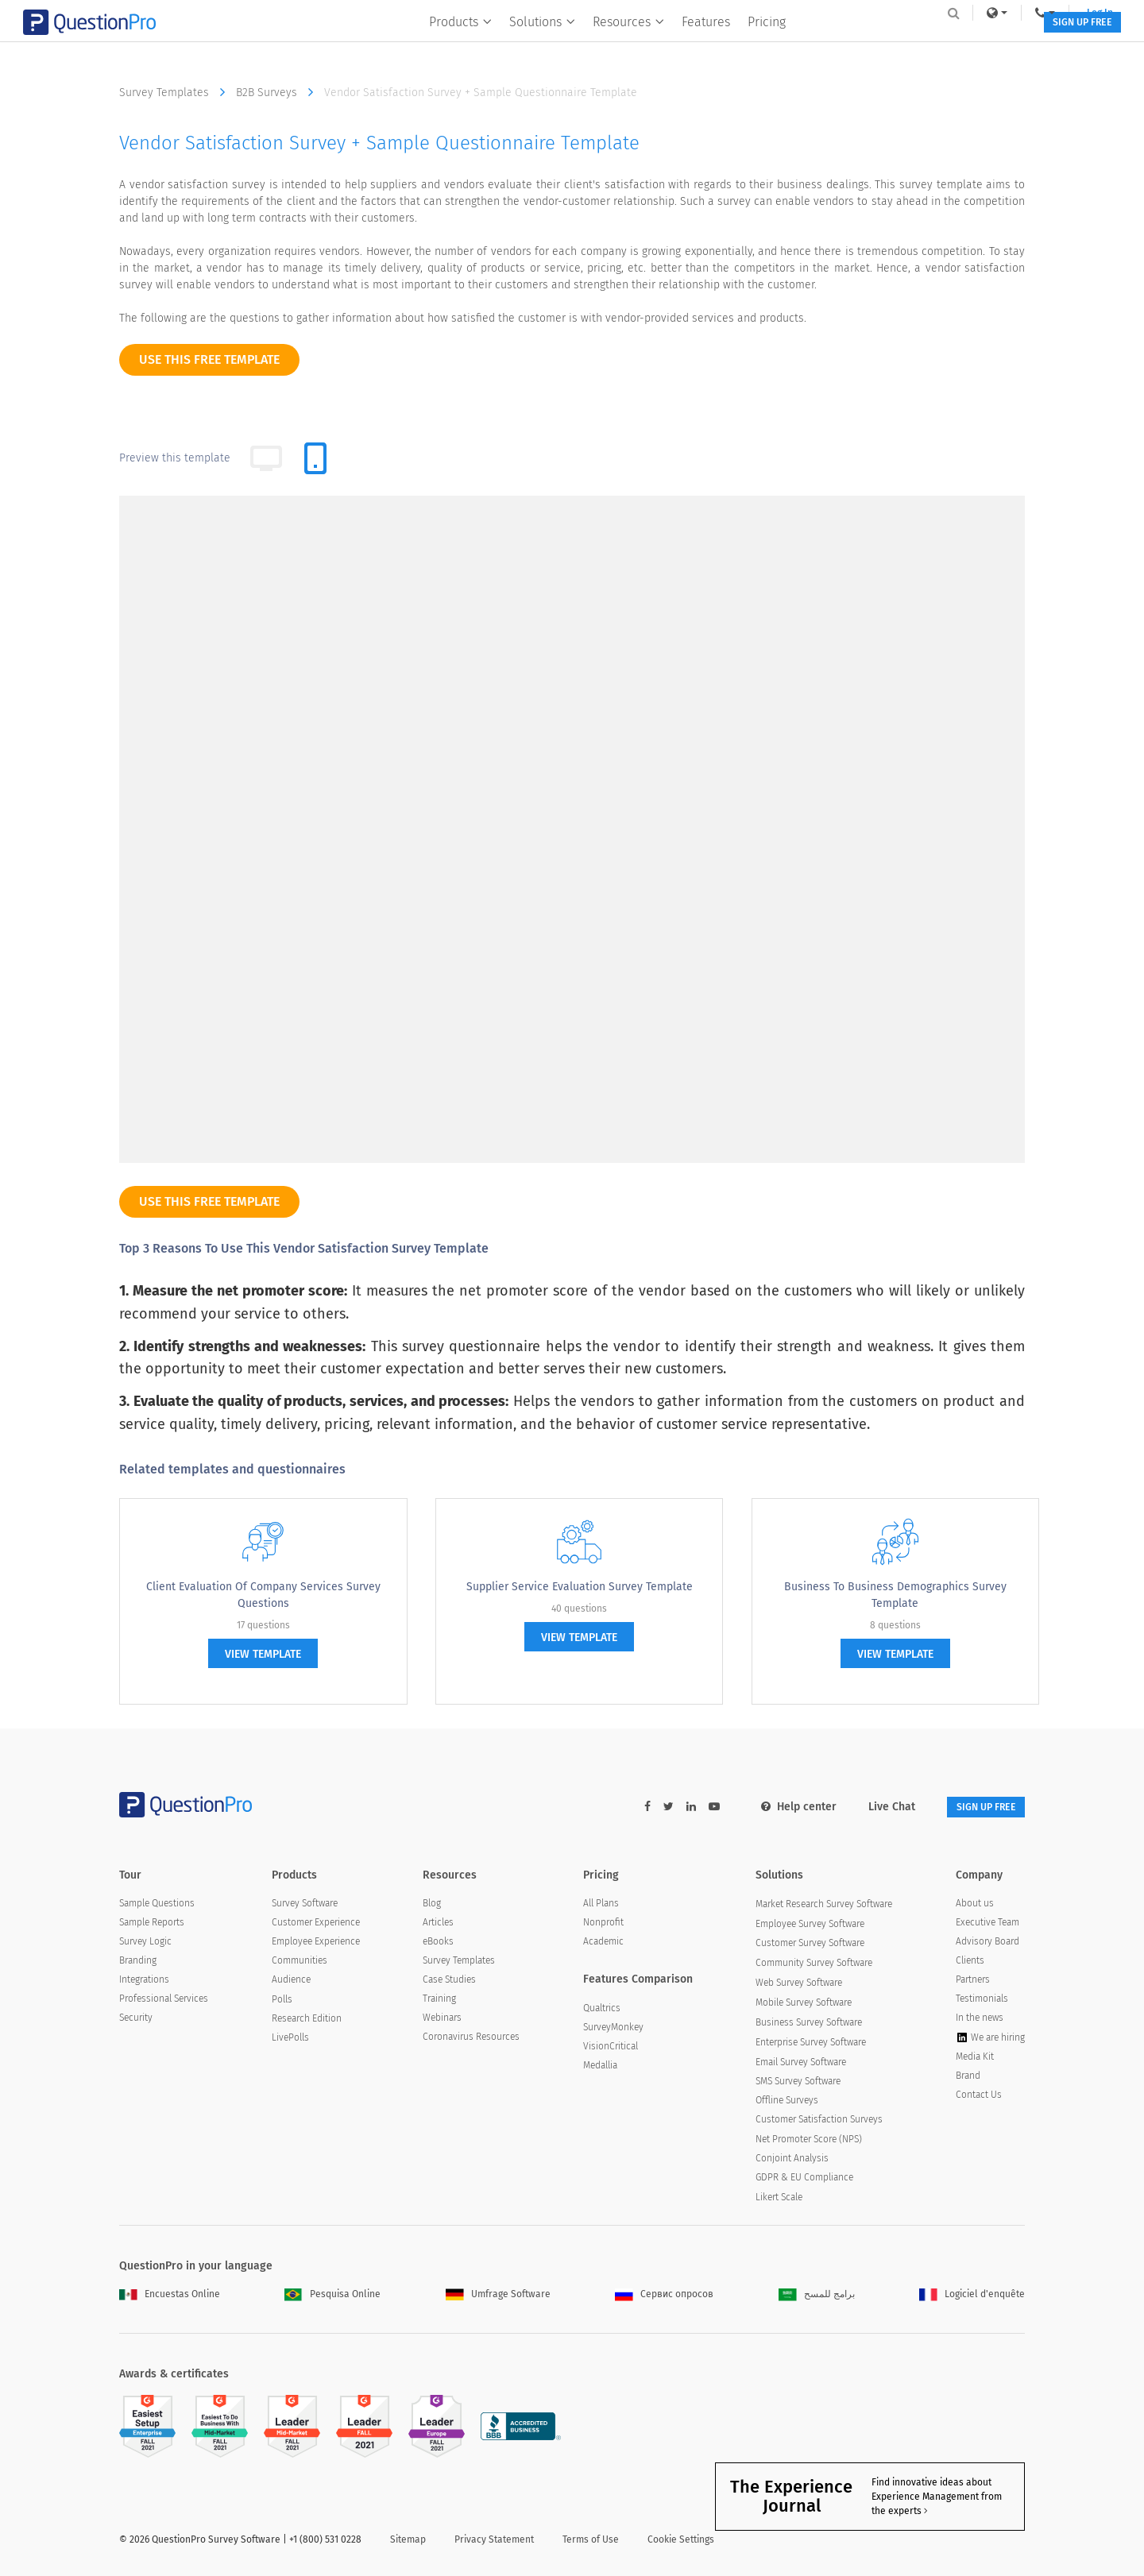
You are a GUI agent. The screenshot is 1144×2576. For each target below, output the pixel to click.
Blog (432, 1905)
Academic (603, 1943)
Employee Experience (316, 1943)
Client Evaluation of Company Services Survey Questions (263, 1595)
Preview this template (174, 458)
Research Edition (307, 2020)
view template (263, 1654)
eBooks (438, 1943)
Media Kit (975, 2058)
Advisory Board (987, 1943)
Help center (777, 1806)
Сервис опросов (664, 2296)
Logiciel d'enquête (972, 2296)
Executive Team (987, 1924)
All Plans (601, 1905)
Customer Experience (316, 1924)
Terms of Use (590, 2541)
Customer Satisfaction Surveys (819, 2121)
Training (439, 2000)
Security (136, 2020)
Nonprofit (603, 1924)
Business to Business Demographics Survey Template (895, 1595)
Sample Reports (151, 1924)
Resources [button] (618, 44)
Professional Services (163, 2000)
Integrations (144, 1981)
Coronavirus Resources (471, 2039)
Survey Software (305, 1905)
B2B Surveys (278, 92)
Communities (299, 1962)
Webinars (442, 2020)
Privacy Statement (494, 2541)
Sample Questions (157, 1905)
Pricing (756, 44)
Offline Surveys (787, 2102)
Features (695, 44)
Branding (138, 1962)
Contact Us (979, 2097)
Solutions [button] (532, 44)
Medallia (600, 2067)
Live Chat (870, 1806)
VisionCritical (610, 2048)
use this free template (209, 359)
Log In (1004, 12)
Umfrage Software (498, 2296)
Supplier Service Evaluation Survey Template (579, 1586)
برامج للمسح (817, 2296)
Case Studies (449, 1981)
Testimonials (982, 2000)
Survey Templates (176, 92)
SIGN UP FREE (975, 45)
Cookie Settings (680, 2541)
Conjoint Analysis (792, 2160)
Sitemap (408, 2541)
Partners (973, 1981)
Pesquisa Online (332, 2296)
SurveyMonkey (613, 2029)
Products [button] (450, 44)
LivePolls (290, 2039)
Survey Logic (145, 1943)
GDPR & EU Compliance (804, 2179)
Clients (970, 1962)
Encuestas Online (169, 2296)
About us (975, 1905)
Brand (968, 2078)
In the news (979, 2020)
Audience (291, 1981)
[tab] (315, 458)
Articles (438, 1924)
